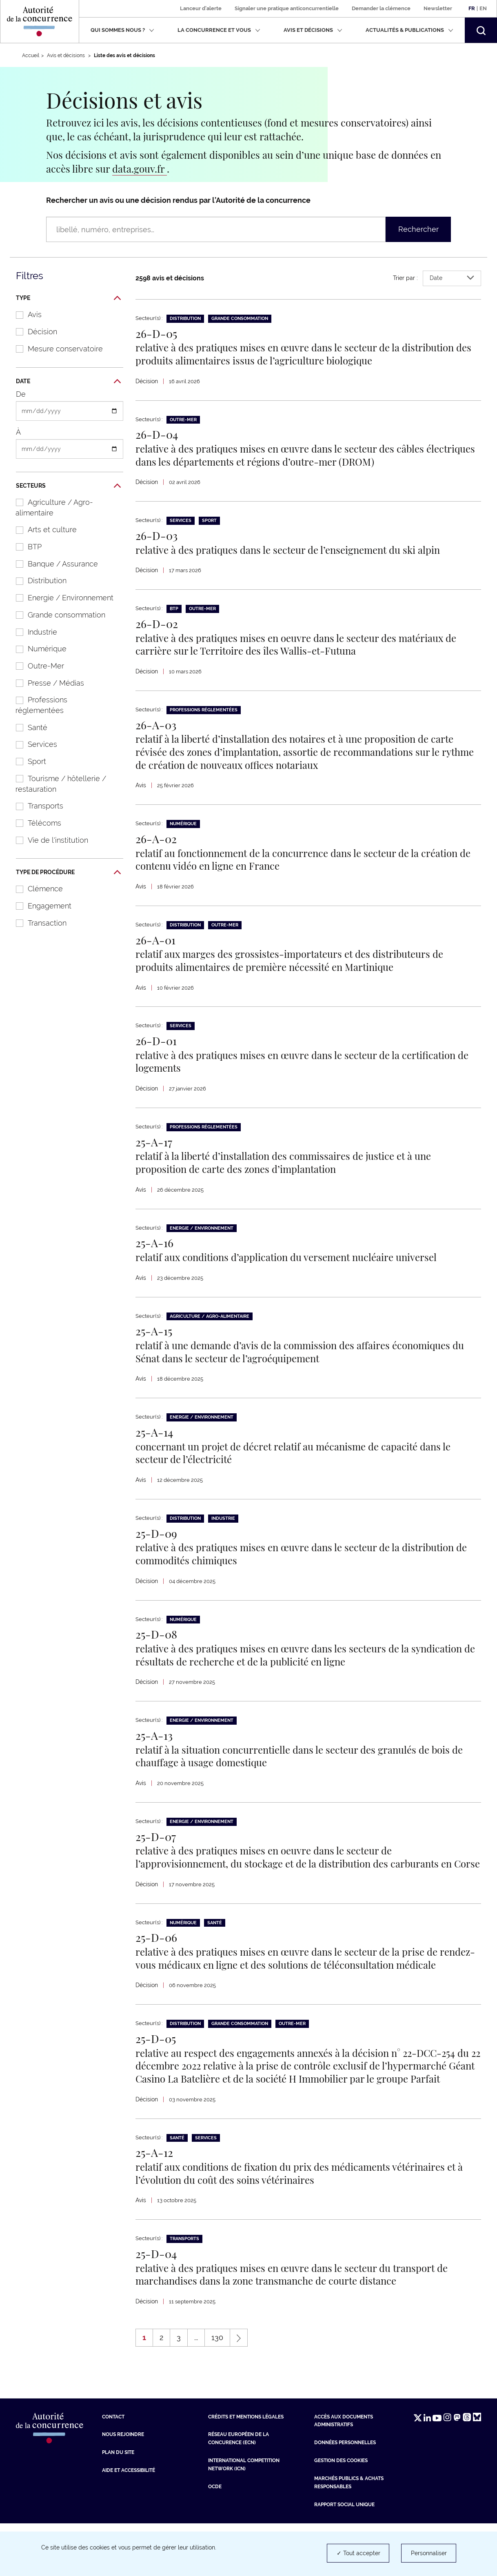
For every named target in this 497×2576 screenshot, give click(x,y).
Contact (113, 2469)
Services (32, 744)
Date (68, 382)
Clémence (35, 888)
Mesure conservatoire (55, 348)
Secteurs (68, 486)
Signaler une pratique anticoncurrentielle (287, 8)
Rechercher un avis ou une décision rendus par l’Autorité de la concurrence (178, 200)
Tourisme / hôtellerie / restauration (56, 783)
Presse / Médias (45, 683)
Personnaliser (429, 2553)
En (483, 8)
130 (220, 2392)
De (21, 394)
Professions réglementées (37, 705)
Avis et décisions (313, 30)
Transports (35, 806)
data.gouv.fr (139, 168)
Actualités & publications (409, 30)
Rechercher (418, 229)
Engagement (39, 906)
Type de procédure (68, 872)
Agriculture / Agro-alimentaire (50, 507)
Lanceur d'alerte (201, 8)
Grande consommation (56, 615)
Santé (27, 727)
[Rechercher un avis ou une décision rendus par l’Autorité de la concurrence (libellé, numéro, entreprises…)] (216, 229)
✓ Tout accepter (358, 2553)
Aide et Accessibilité (128, 2523)
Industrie (32, 632)
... (196, 2390)
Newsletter (438, 8)
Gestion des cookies (341, 2513)
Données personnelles (345, 2495)
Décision (32, 331)
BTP (24, 546)
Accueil (30, 55)
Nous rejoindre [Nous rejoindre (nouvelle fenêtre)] (123, 2487)
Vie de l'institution (47, 840)
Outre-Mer (35, 666)
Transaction (37, 923)
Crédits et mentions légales (246, 2469)
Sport (26, 761)
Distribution (37, 580)
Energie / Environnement (60, 597)
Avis (24, 314)
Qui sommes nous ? (122, 30)
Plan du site (118, 2505)
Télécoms (34, 823)
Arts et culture (42, 529)
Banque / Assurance (52, 564)
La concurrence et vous (219, 30)
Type (68, 298)
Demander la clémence (381, 8)
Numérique (37, 648)
